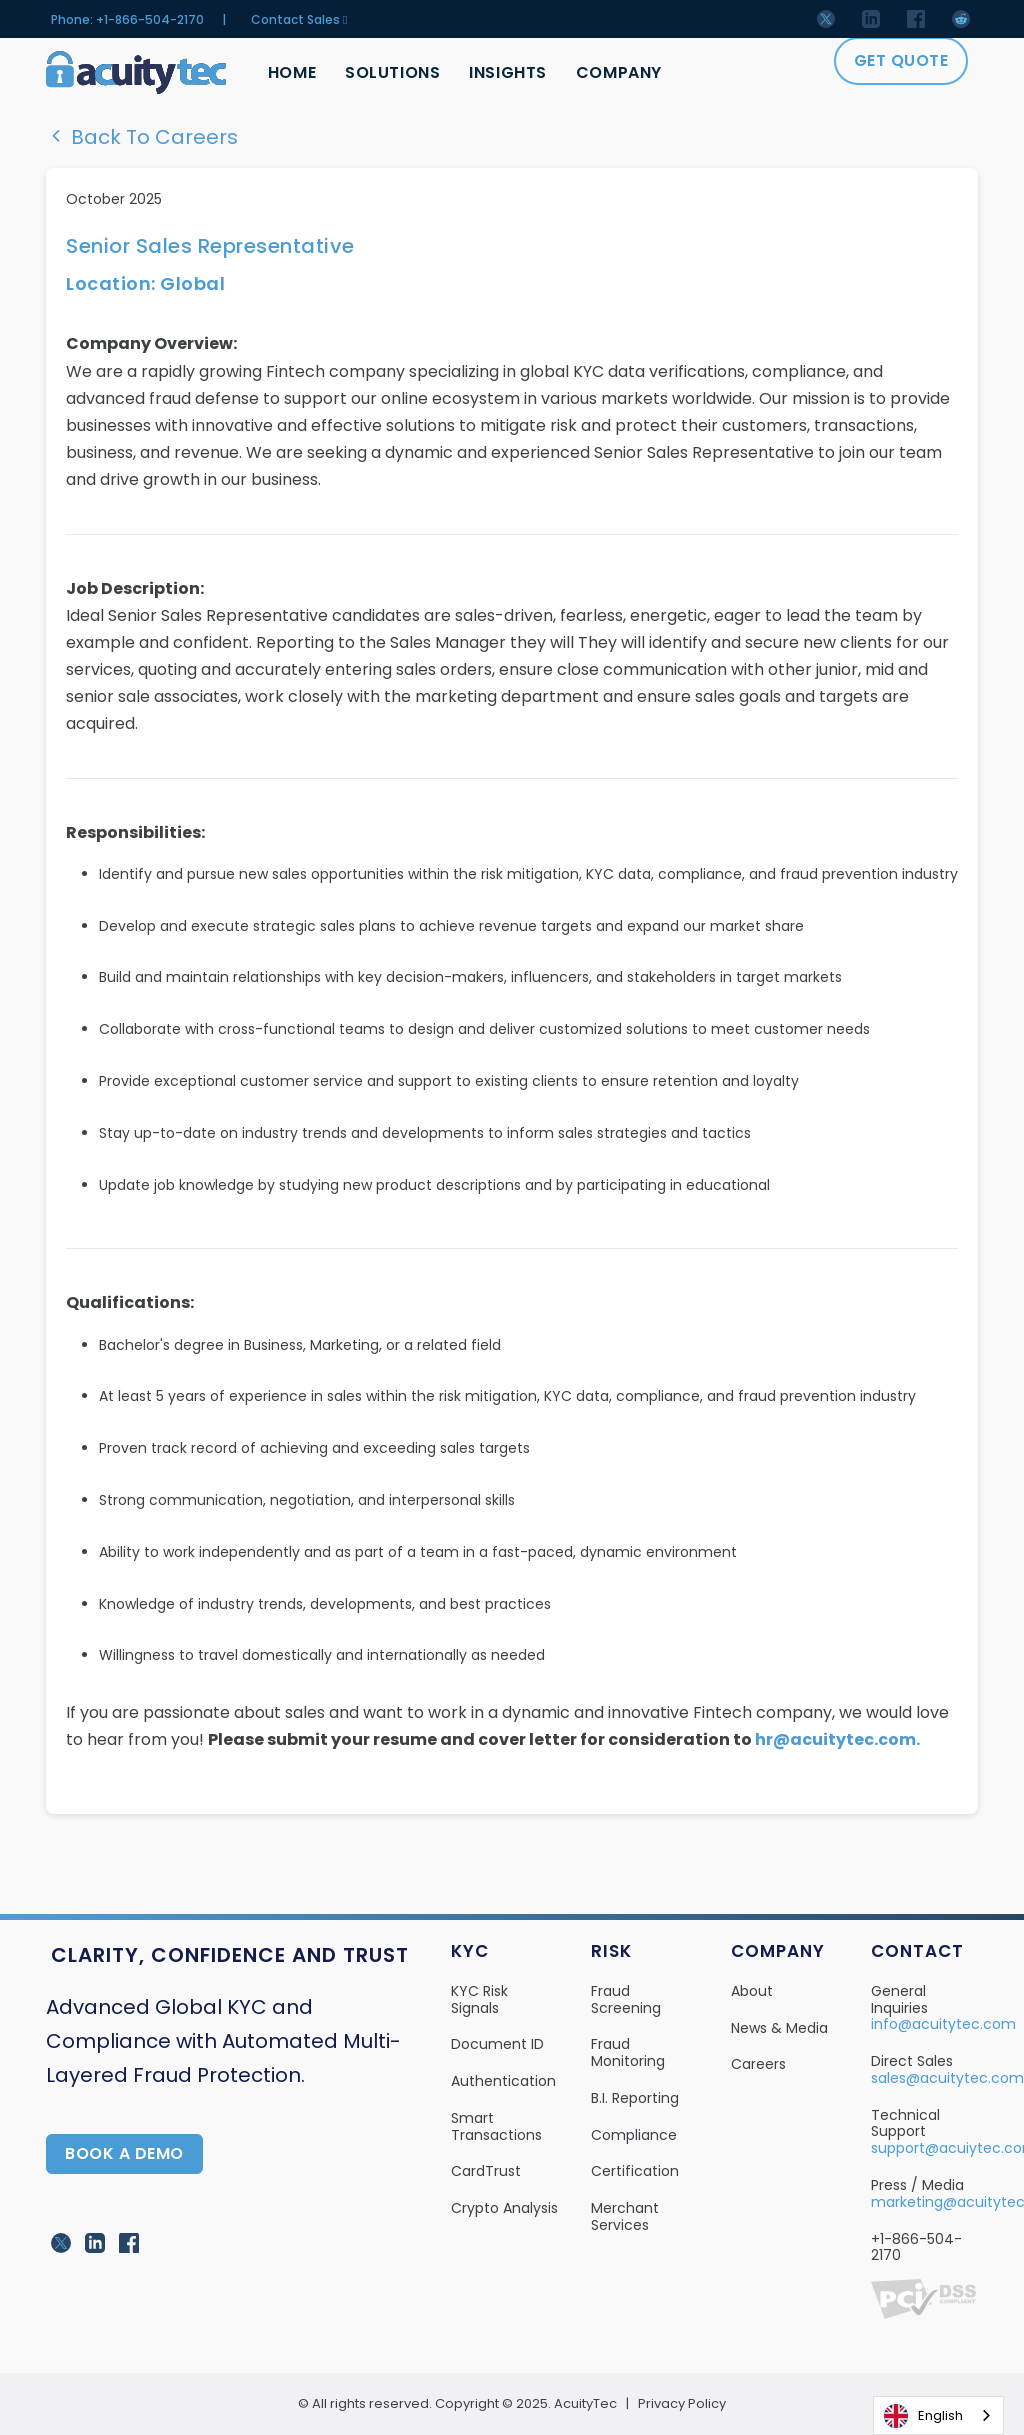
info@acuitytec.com (943, 2024)
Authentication (503, 2081)
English (923, 2416)
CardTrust (486, 2171)
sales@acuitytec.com (947, 2078)
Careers (758, 2064)
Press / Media (917, 2185)
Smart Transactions (496, 2126)
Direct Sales (912, 2061)
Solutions (392, 72)
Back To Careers (142, 137)
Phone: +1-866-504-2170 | (138, 20)
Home (292, 72)
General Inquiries (899, 1999)
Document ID (497, 2044)
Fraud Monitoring (628, 2052)
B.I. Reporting (635, 2098)
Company (620, 72)
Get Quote (901, 60)
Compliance (634, 2135)
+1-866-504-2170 (916, 2247)
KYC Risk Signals (479, 1999)
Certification (635, 2171)
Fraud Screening (626, 1999)
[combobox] (938, 2415)
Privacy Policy (682, 2403)
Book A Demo (124, 2153)
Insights (509, 72)
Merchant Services (625, 2216)
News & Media (779, 2028)
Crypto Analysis (504, 2208)
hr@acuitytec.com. (837, 1739)
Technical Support (905, 2123)
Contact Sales (299, 20)
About (752, 1991)
